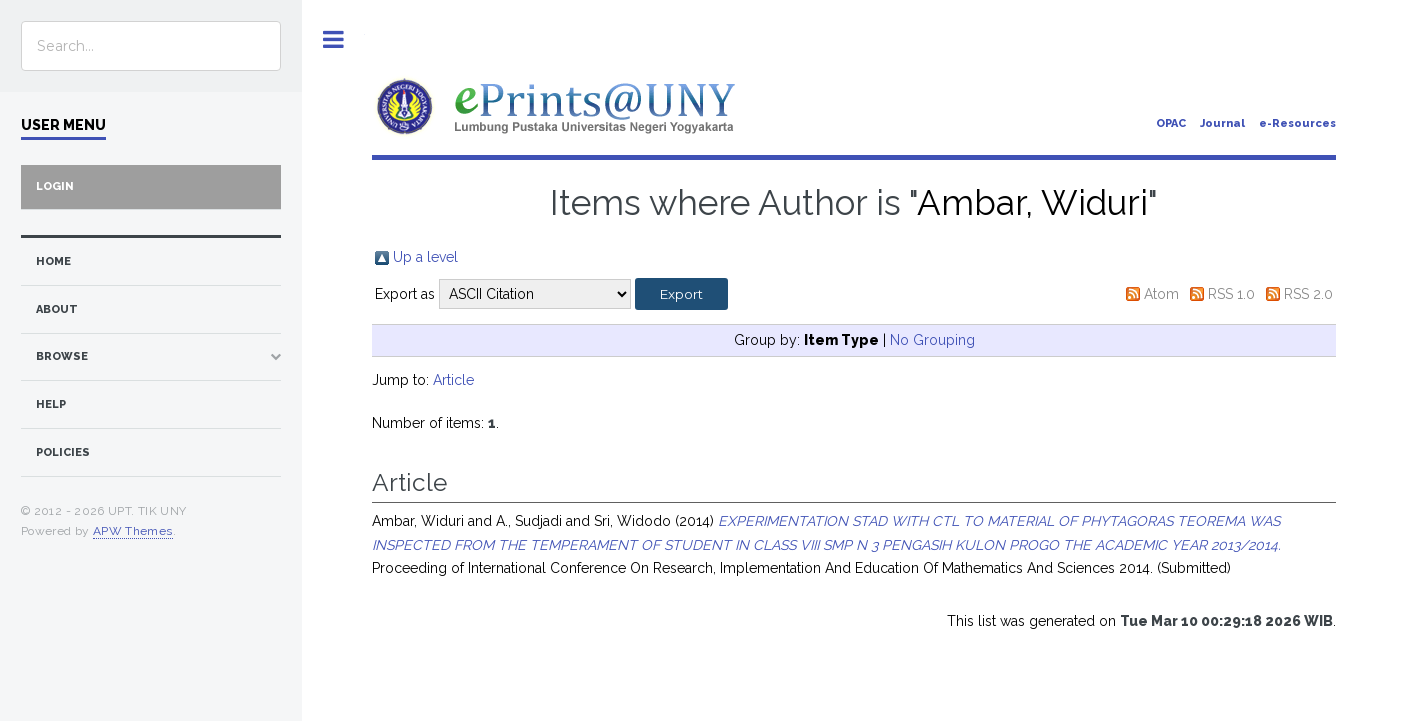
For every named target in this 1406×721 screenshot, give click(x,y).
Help (51, 404)
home (53, 261)
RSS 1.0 (1231, 294)
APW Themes (133, 531)
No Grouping (932, 340)
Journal (1222, 123)
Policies (63, 452)
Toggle (333, 39)
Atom (1161, 294)
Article (453, 380)
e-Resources (1297, 123)
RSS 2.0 (1308, 294)
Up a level (425, 257)
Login (55, 186)
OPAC (1171, 123)
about (57, 309)
